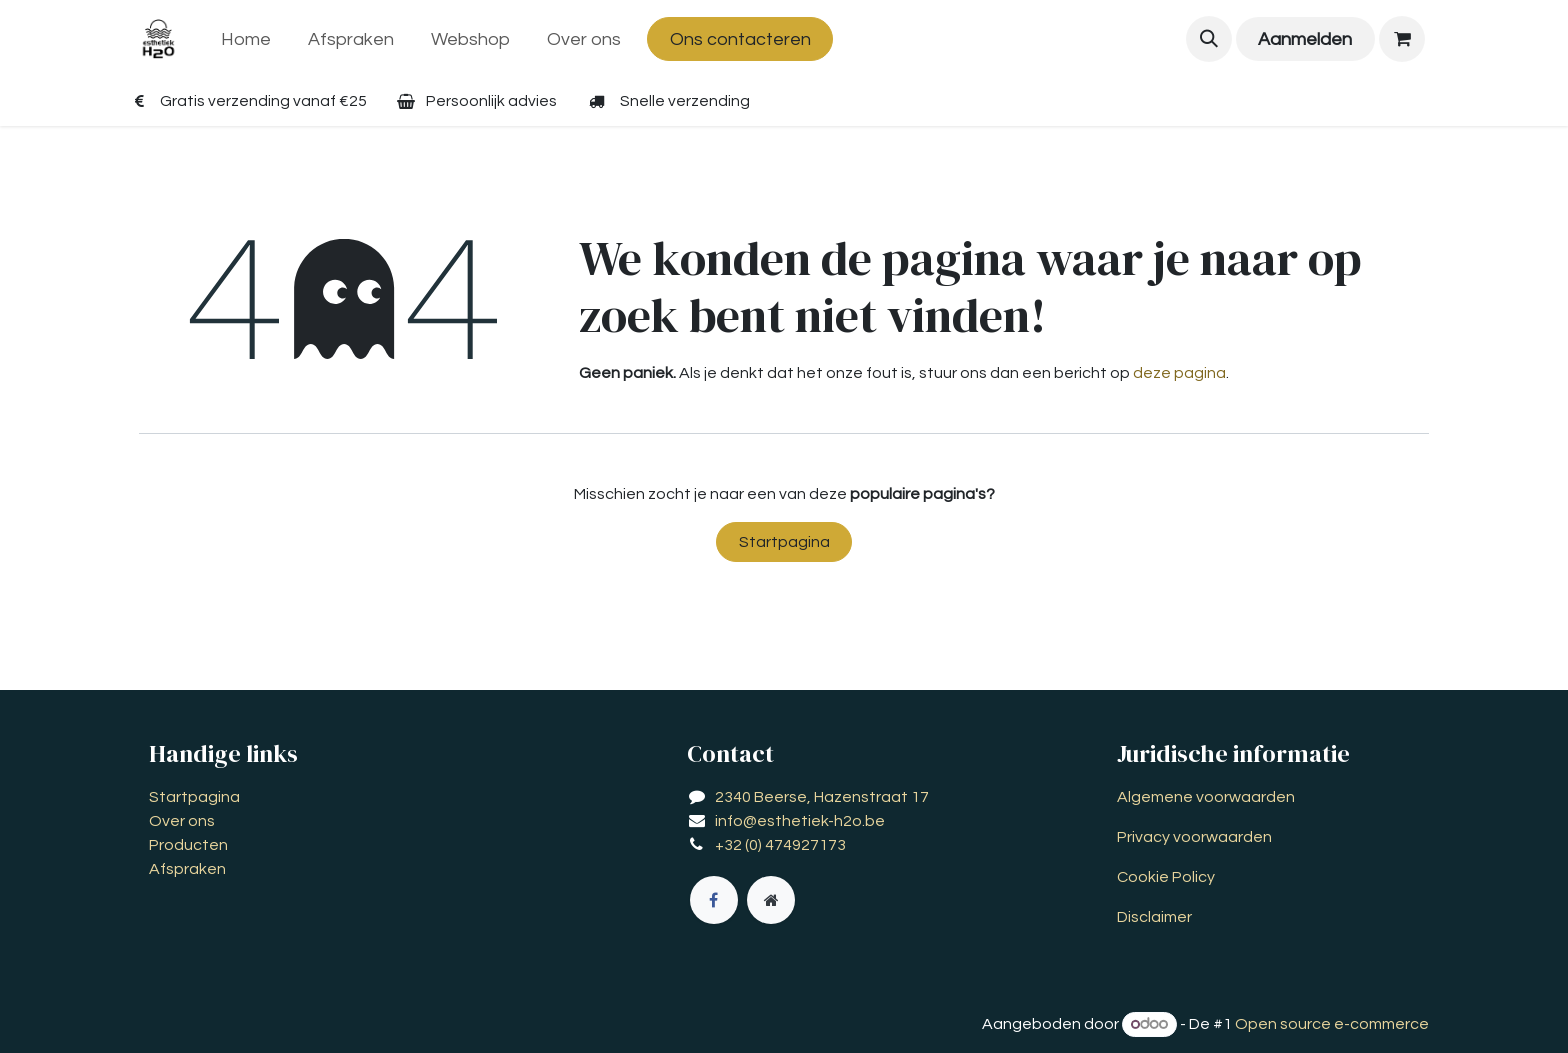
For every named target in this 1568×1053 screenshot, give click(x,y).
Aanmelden (1305, 39)
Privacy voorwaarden (1194, 837)
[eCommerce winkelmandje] (1402, 39)
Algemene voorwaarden (1206, 797)
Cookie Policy (1166, 877)
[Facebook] (714, 900)
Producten (188, 845)
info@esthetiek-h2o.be (800, 821)
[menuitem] (246, 39)
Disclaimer (1154, 917)
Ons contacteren (740, 39)
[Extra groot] (771, 900)
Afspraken (187, 869)
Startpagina (784, 542)
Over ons (182, 821)
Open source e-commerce (1332, 1024)
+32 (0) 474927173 (780, 845)
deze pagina (1179, 373)
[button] (1209, 39)
